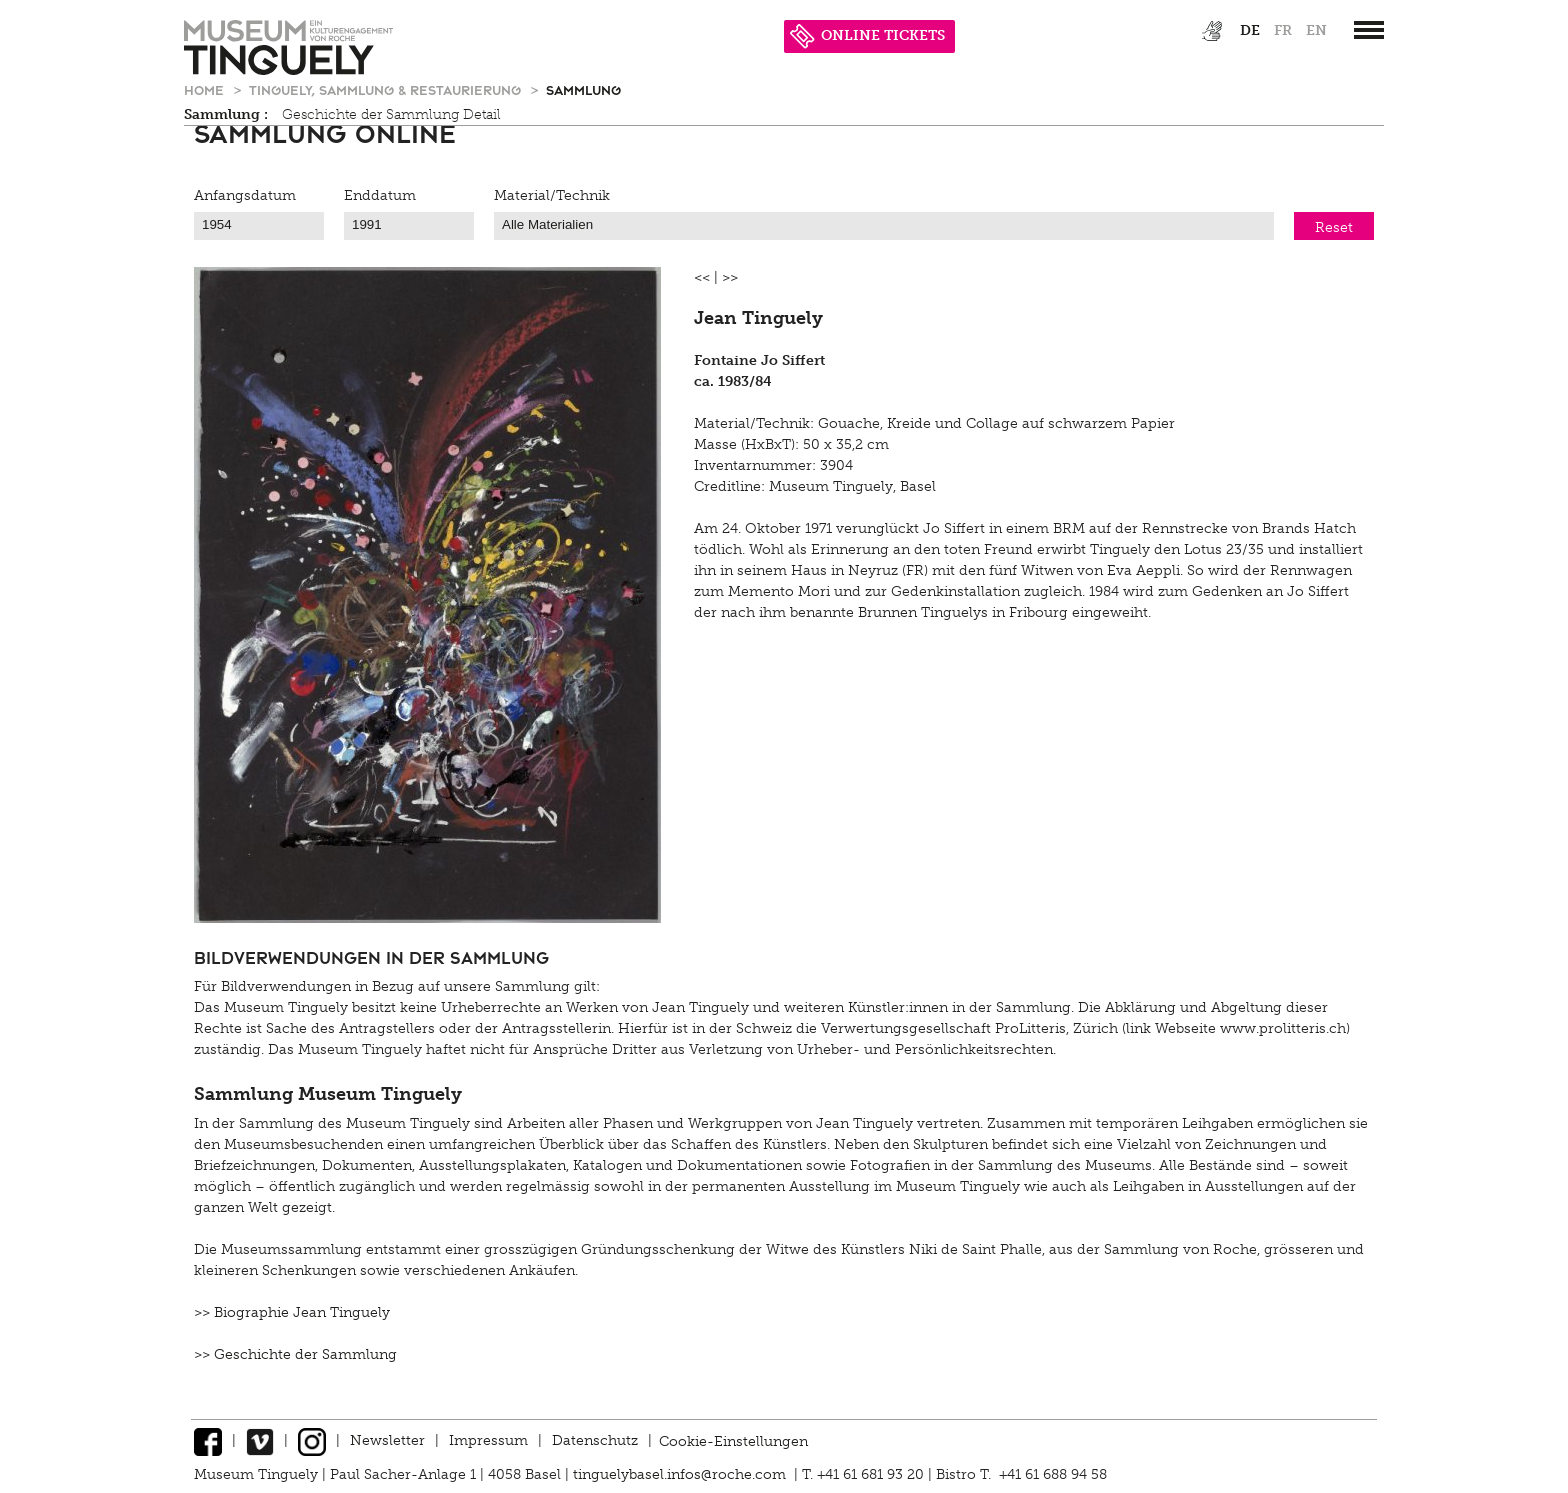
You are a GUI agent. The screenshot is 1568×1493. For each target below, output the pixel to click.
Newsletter (387, 1440)
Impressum (488, 1440)
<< (702, 277)
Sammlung (583, 89)
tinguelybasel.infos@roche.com (681, 1474)
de (1250, 30)
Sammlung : (226, 114)
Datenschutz (595, 1440)
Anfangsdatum (245, 195)
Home (206, 89)
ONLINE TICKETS (867, 35)
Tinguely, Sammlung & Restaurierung (387, 89)
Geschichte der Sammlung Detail (391, 114)
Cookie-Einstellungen (733, 1440)
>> (730, 277)
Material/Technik (552, 195)
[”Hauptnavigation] (1369, 30)
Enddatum (380, 195)
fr (1283, 30)
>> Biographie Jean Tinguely (292, 1312)
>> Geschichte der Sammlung (295, 1354)
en (1316, 30)
